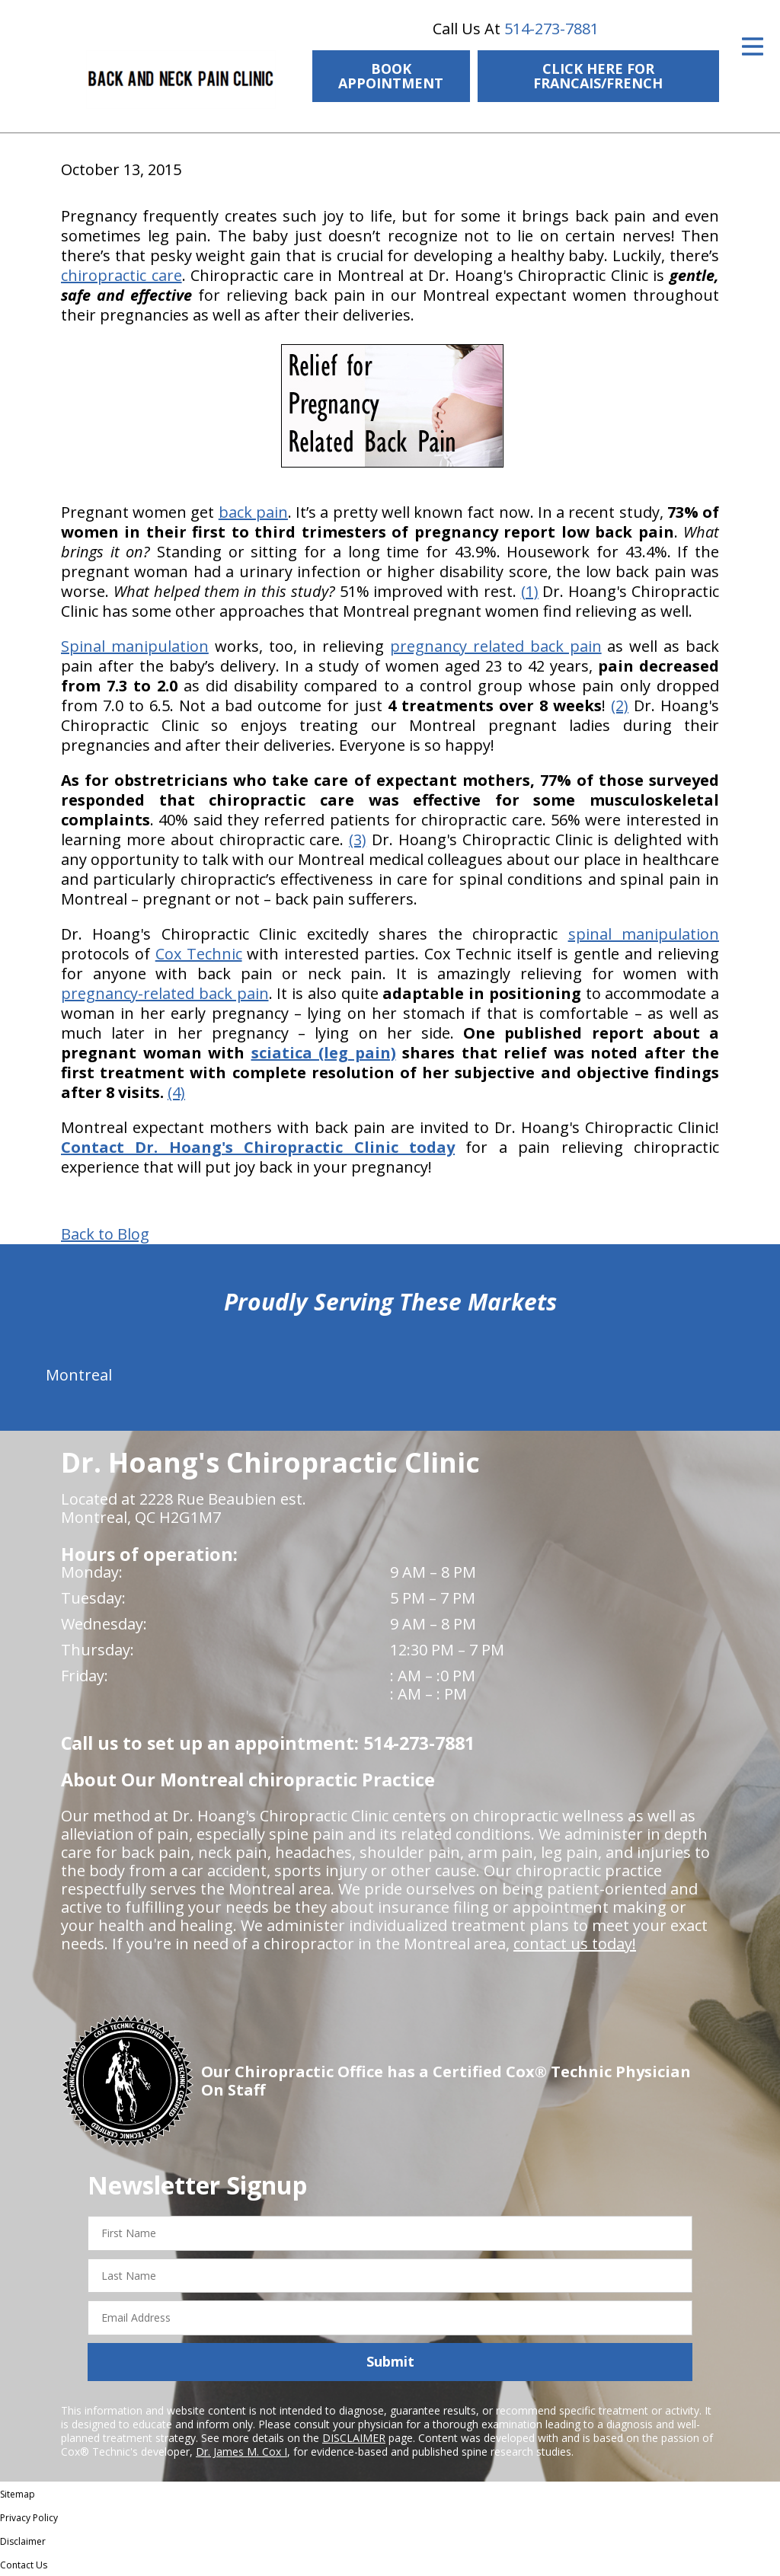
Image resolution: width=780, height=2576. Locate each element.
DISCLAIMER (353, 2438)
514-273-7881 (551, 28)
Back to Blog (105, 1234)
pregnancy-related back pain (165, 993)
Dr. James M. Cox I (241, 2451)
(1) (530, 591)
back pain (253, 512)
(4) (176, 1092)
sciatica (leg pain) (323, 1052)
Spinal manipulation (135, 646)
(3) (357, 839)
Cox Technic (198, 953)
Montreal (79, 1375)
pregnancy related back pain (496, 646)
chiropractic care (121, 275)
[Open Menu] (752, 46)
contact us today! (574, 1943)
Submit (390, 2361)
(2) (619, 705)
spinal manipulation (643, 934)
